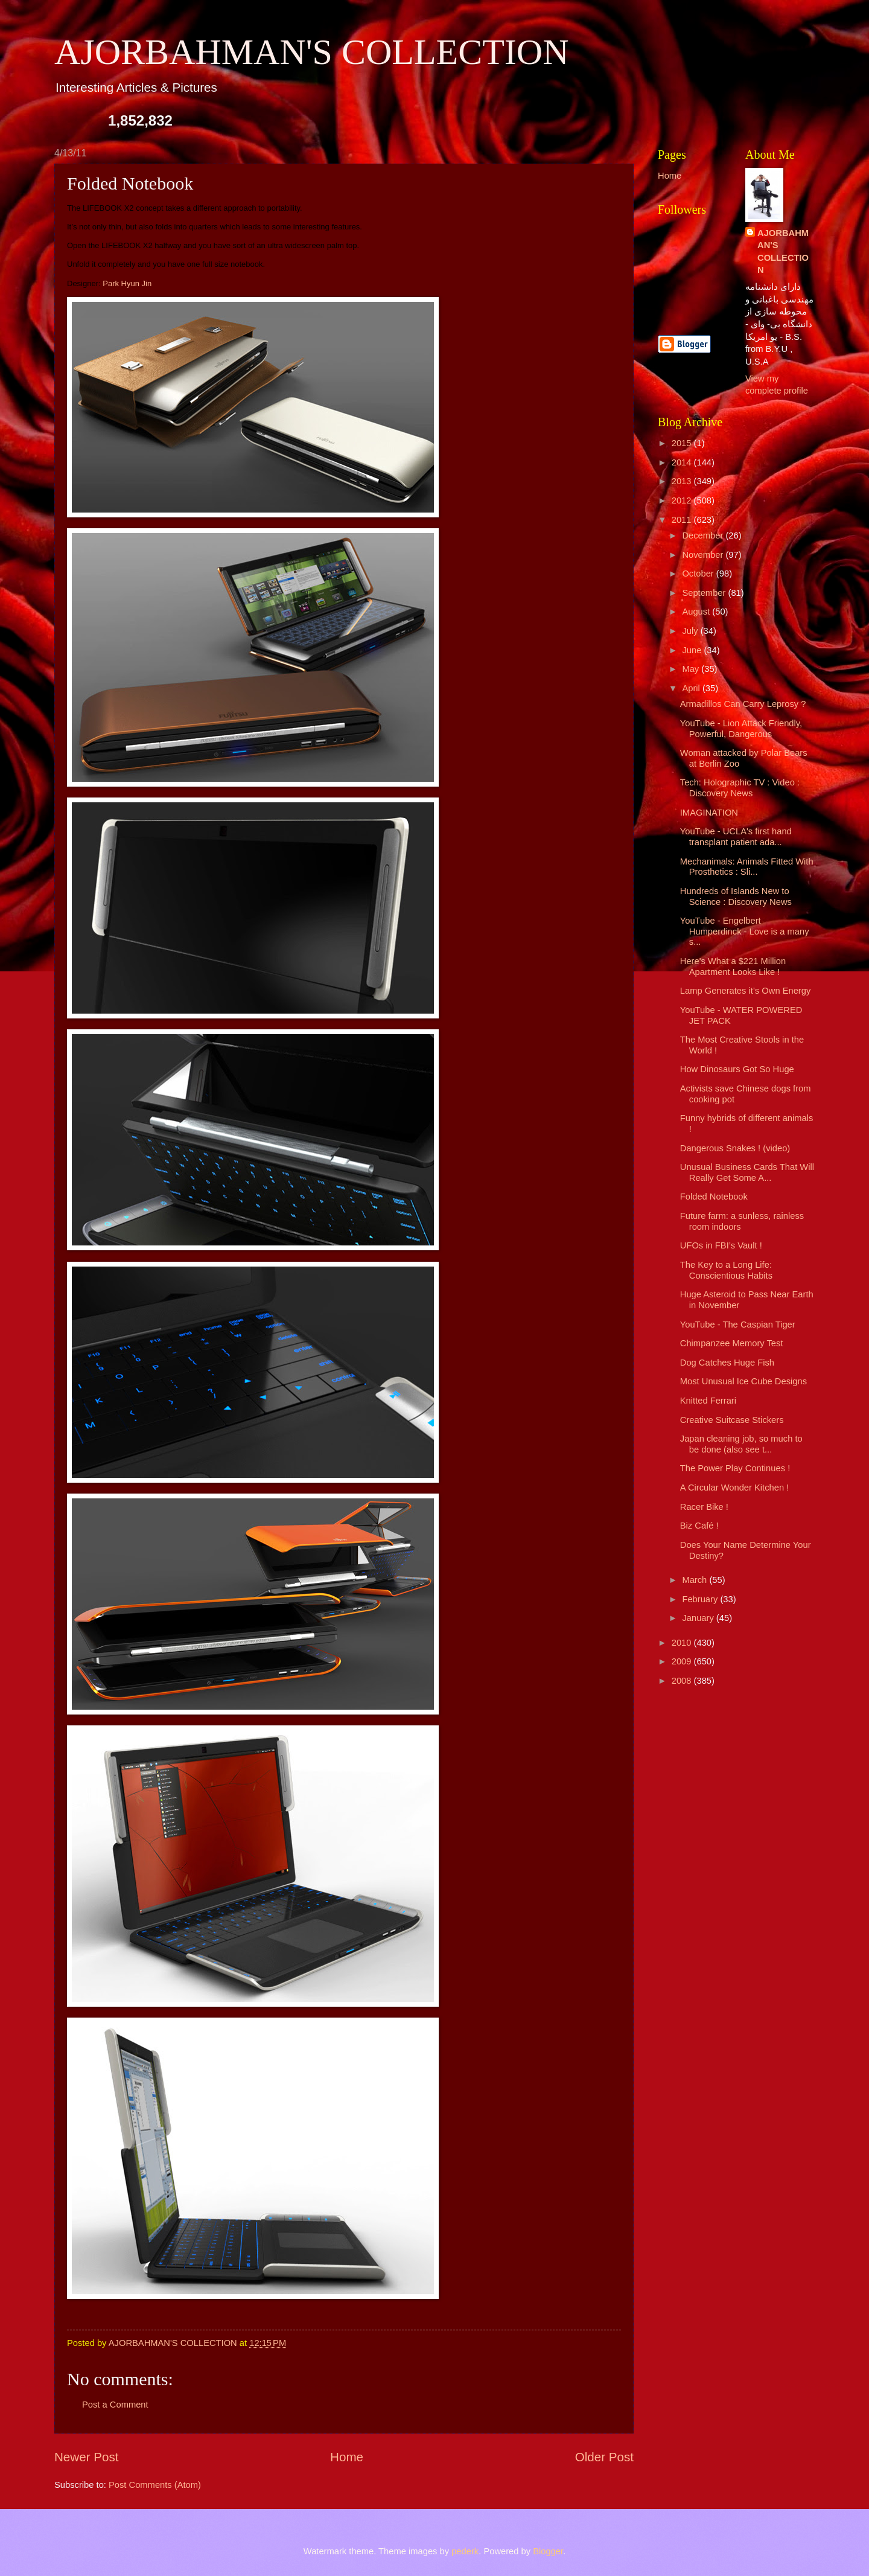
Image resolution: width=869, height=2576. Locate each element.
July (691, 631)
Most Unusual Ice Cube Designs (743, 1381)
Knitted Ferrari (708, 1400)
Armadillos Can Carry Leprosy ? (743, 704)
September (705, 593)
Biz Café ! (699, 1525)
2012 (683, 500)
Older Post (604, 2457)
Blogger (548, 2551)
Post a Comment (115, 2404)
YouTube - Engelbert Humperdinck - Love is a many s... (744, 931)
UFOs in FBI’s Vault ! (721, 1245)
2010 (683, 1643)
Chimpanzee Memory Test (731, 1343)
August (697, 611)
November (703, 555)
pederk (465, 2551)
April (692, 688)
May (691, 669)
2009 (683, 1661)
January (699, 1618)
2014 (683, 462)
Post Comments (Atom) (155, 2485)
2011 (683, 520)
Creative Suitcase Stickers (732, 1420)
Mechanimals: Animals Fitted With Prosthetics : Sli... (746, 867)
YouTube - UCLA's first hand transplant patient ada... (736, 836)
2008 (683, 1681)
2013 (683, 481)
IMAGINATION (709, 812)
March (695, 1580)
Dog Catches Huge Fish (727, 1362)
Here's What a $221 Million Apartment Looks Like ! (733, 966)
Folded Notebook (714, 1196)
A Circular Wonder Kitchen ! (734, 1487)
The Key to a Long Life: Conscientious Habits (726, 1270)
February (701, 1599)
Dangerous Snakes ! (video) (735, 1148)
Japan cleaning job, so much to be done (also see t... (741, 1444)
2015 (683, 443)
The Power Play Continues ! (735, 1468)
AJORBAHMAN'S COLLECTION (311, 52)
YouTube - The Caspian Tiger (737, 1324)
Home (346, 2457)
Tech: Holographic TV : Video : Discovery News (740, 788)
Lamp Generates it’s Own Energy (745, 991)
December (703, 535)
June (693, 650)
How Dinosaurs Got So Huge (737, 1069)
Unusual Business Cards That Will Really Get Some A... (747, 1172)
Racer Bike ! (704, 1507)
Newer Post (86, 2457)
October (699, 573)
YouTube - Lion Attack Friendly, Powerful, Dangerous (741, 728)
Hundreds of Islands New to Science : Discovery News (736, 896)
